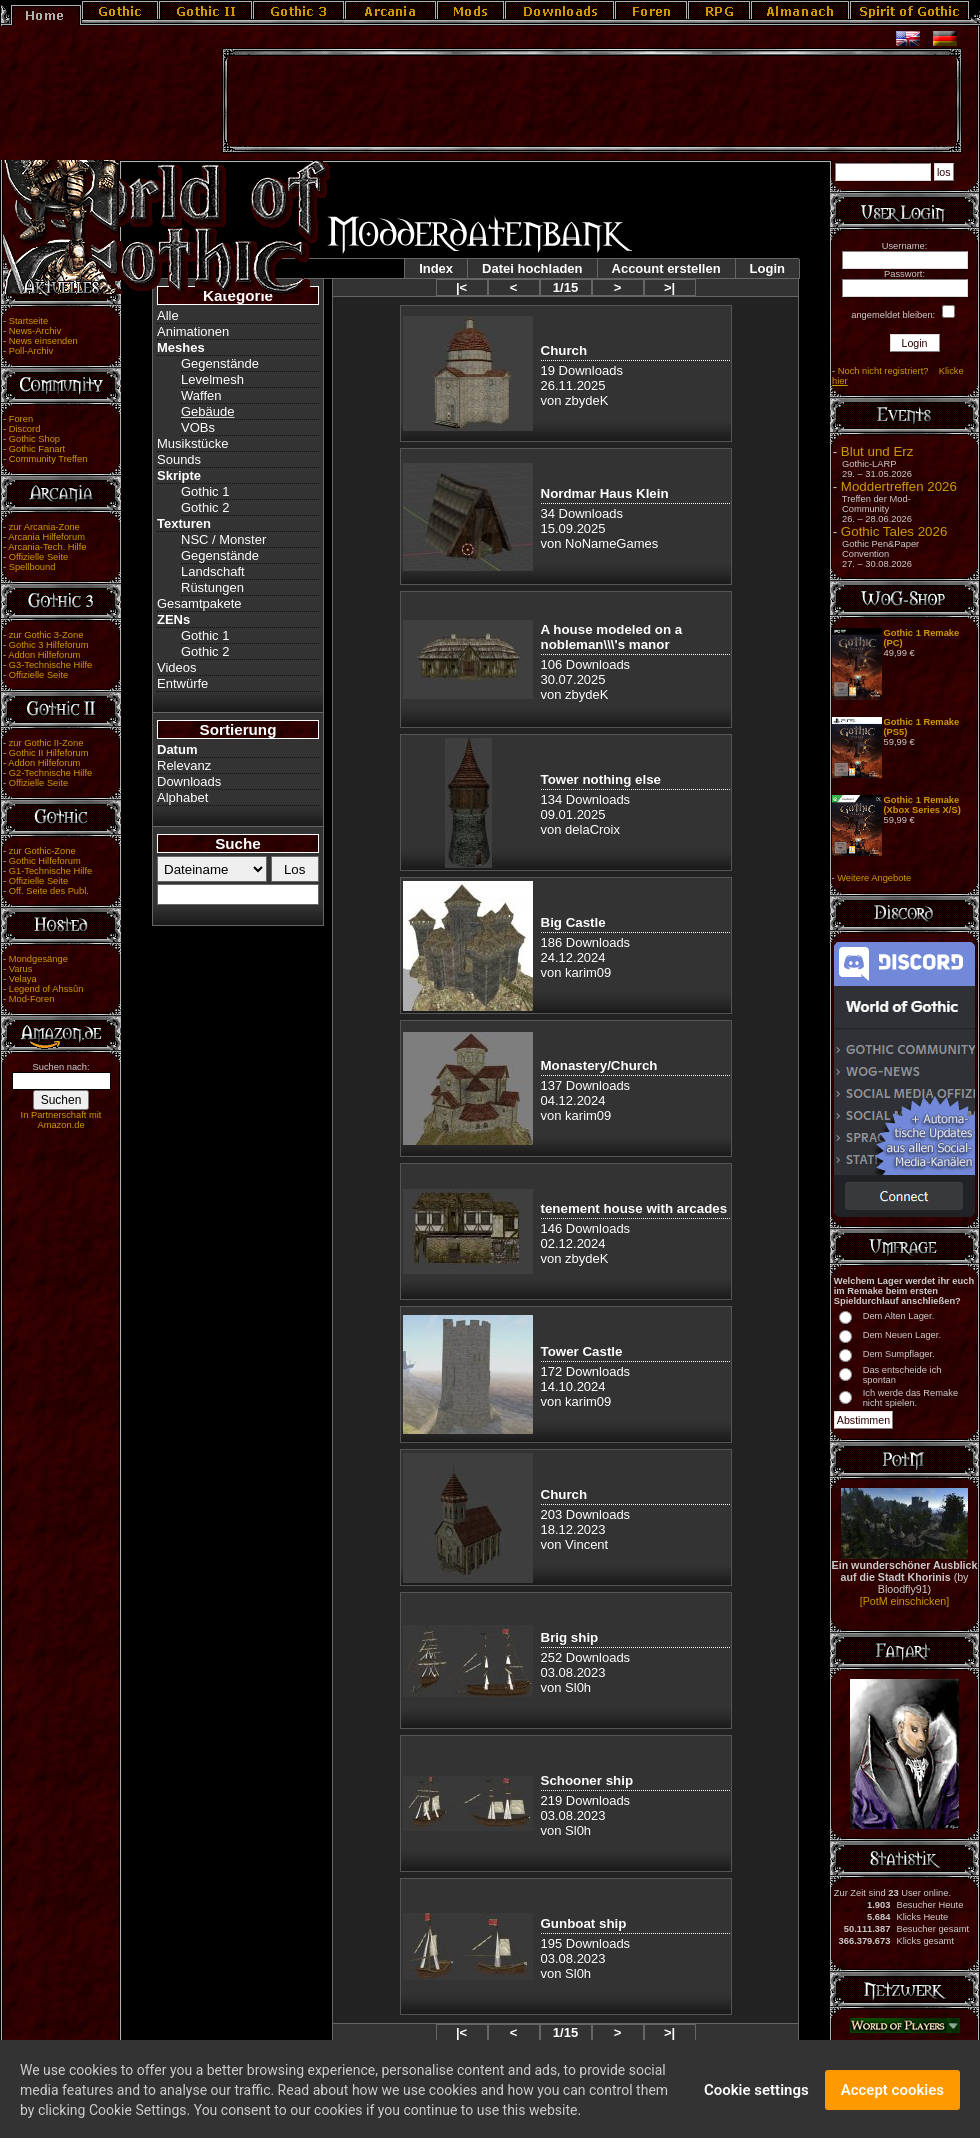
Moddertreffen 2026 (899, 486)
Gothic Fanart (37, 449)
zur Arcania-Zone (44, 527)
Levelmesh (212, 379)
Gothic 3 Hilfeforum (49, 645)
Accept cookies (892, 2102)
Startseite (28, 321)
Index (436, 268)
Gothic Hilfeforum (45, 861)
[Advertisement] (592, 101)
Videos (177, 667)
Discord (25, 429)
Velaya (23, 979)
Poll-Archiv (31, 351)
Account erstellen (666, 268)
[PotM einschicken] (904, 1601)
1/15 (565, 287)
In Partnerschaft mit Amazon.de (61, 1120)
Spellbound (32, 567)
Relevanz (184, 765)
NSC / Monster (223, 539)
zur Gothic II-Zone (46, 743)
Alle (168, 315)
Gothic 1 (205, 491)
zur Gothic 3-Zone (46, 635)
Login (767, 268)
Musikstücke (193, 443)
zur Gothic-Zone (42, 851)
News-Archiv (35, 331)
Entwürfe (182, 683)
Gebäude (208, 411)
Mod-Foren (32, 999)
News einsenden (43, 341)
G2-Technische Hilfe (50, 773)
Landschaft (213, 571)
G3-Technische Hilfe (50, 665)
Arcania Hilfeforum (46, 537)
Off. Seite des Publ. (49, 891)
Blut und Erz (877, 451)
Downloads (189, 781)
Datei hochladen (532, 268)
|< (461, 287)
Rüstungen (212, 587)
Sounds (179, 459)
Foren (21, 419)
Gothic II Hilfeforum (49, 753)
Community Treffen (48, 459)
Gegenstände (220, 363)
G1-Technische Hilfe (50, 871)
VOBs (198, 427)
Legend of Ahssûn (46, 989)
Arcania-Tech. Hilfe (47, 547)
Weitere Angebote (874, 878)
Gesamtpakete (199, 603)
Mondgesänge (38, 959)
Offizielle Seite (38, 557)
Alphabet (182, 797)
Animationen (193, 331)
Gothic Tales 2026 (894, 531)
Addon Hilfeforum (44, 655)
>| (669, 287)
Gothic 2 (205, 507)
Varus (21, 969)
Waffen (201, 395)
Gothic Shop (34, 439)
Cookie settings (756, 2102)
